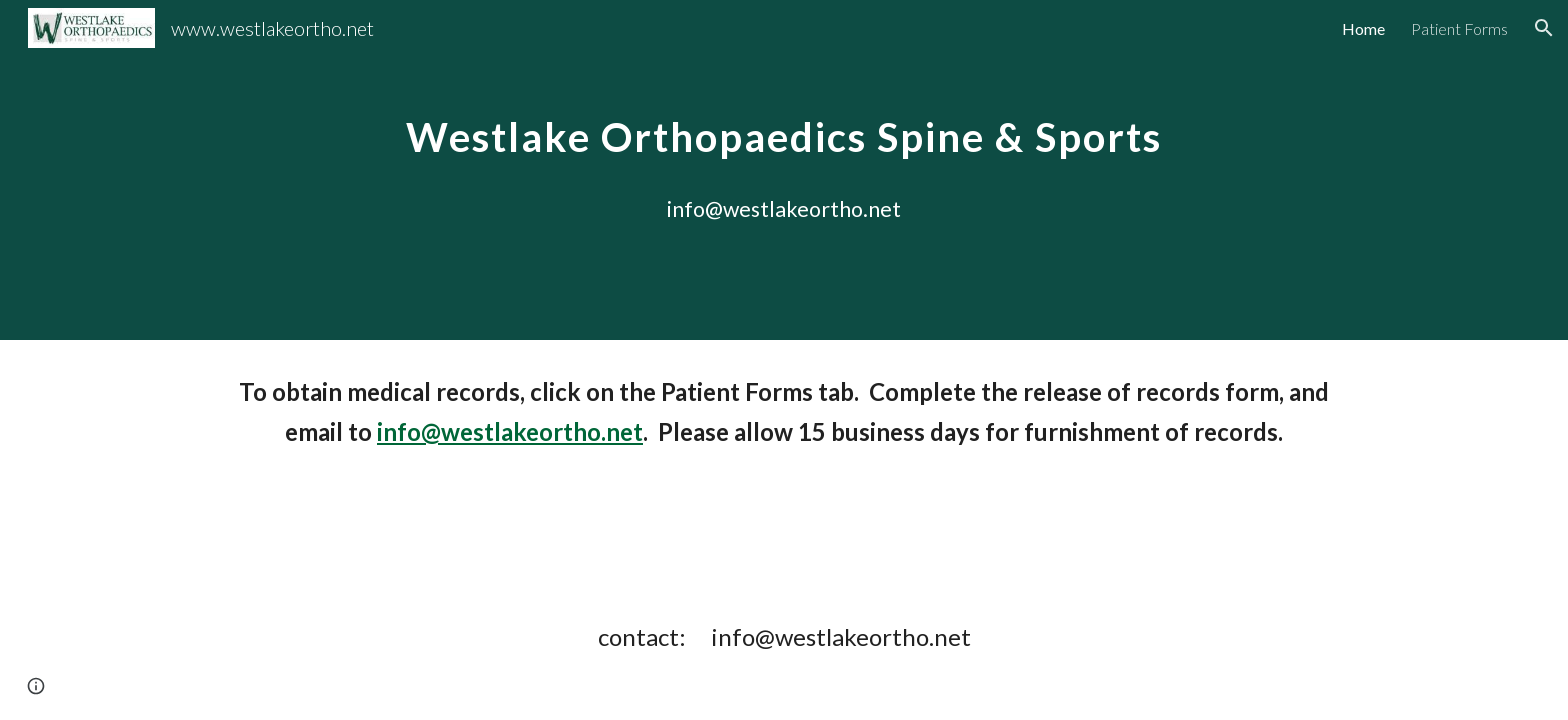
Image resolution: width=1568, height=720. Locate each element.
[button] (1544, 28)
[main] (784, 170)
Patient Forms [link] (1459, 28)
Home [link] (1363, 28)
